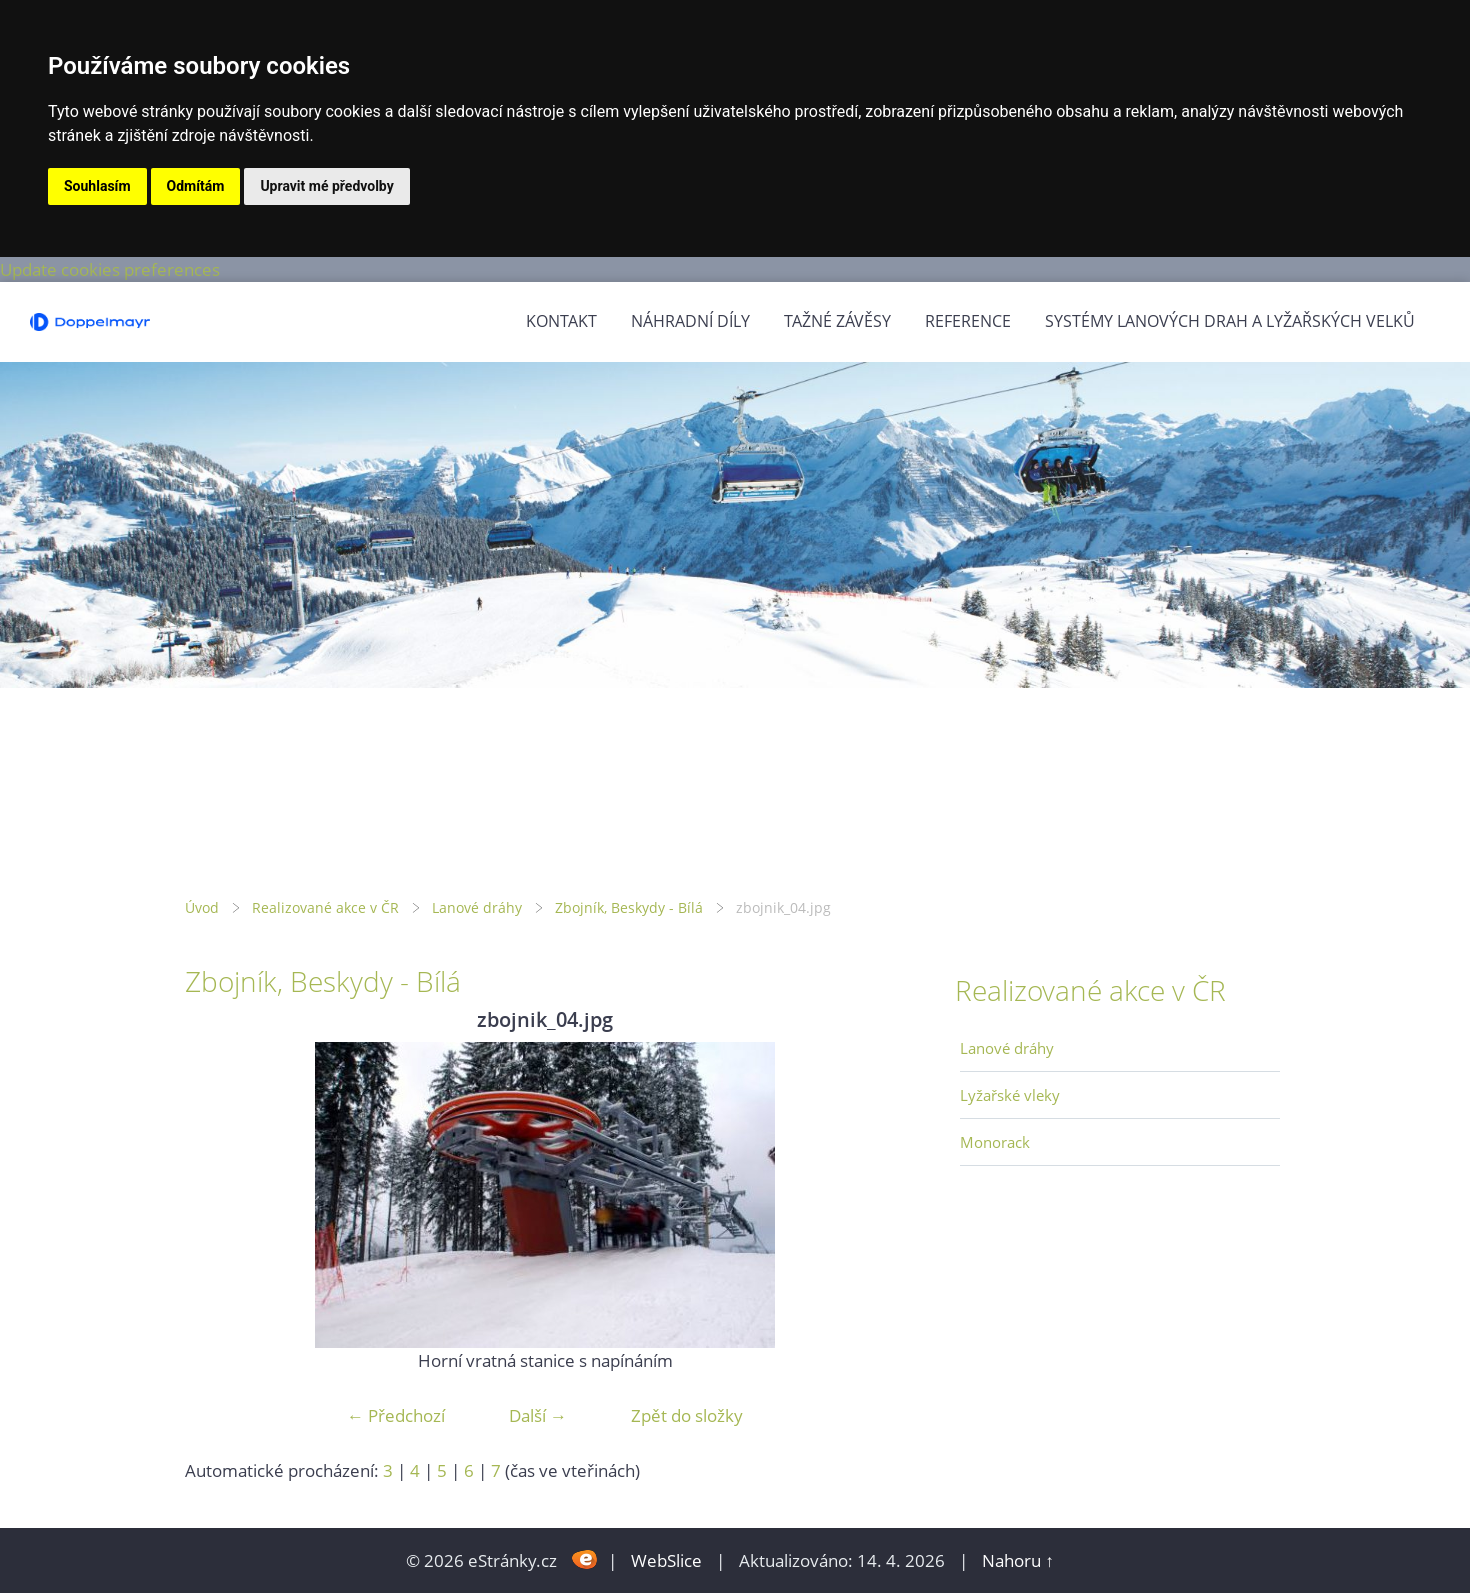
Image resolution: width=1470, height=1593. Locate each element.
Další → (538, 1415)
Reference (968, 321)
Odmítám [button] (196, 186)
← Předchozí (396, 1415)
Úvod (202, 907)
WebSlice (666, 1560)
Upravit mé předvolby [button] (326, 186)
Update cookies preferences (110, 269)
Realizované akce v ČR (325, 907)
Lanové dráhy (477, 907)
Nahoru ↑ (1018, 1560)
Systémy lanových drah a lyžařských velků (1230, 321)
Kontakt (561, 321)
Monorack (995, 1142)
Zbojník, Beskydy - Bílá (629, 907)
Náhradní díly (690, 321)
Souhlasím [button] (97, 186)
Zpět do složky (687, 1415)
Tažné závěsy (837, 321)
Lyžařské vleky (1010, 1095)
